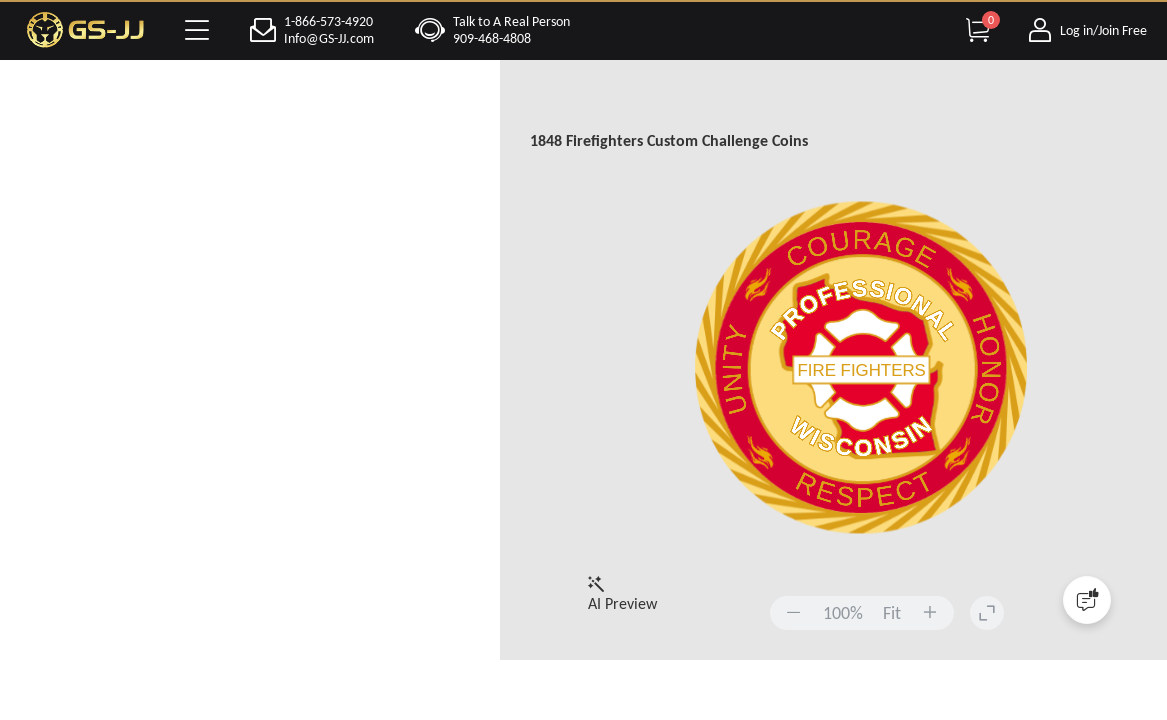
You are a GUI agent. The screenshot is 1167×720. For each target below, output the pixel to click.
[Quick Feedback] (1087, 600)
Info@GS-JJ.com (329, 38)
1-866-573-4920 (328, 21)
